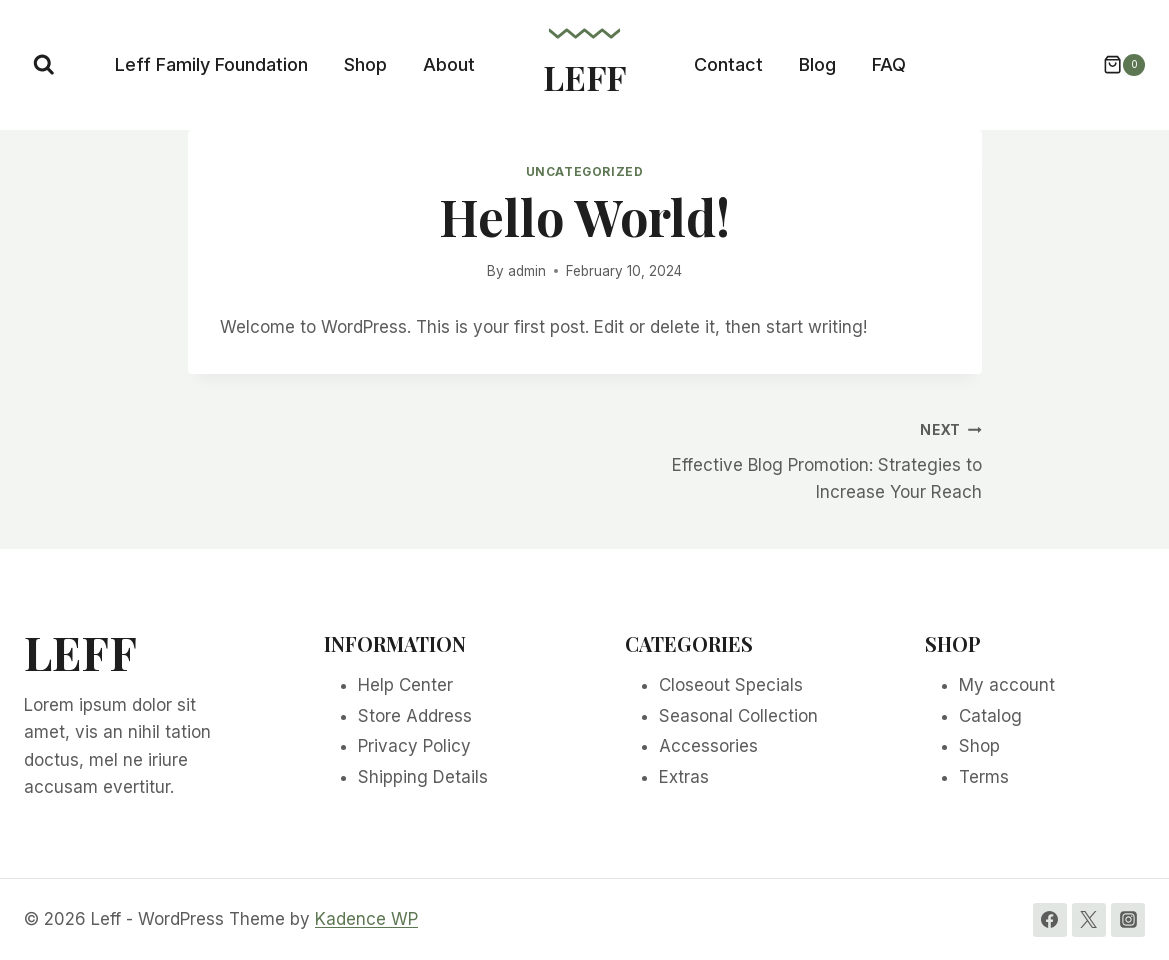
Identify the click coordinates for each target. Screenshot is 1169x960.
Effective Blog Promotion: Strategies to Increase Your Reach (792, 459)
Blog (817, 64)
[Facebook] (1050, 920)
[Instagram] (1128, 920)
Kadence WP (366, 919)
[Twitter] (1089, 920)
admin (527, 271)
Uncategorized (585, 171)
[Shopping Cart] (1114, 65)
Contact (728, 64)
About (449, 64)
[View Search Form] (44, 65)
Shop (365, 64)
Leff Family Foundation (211, 64)
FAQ (889, 64)
